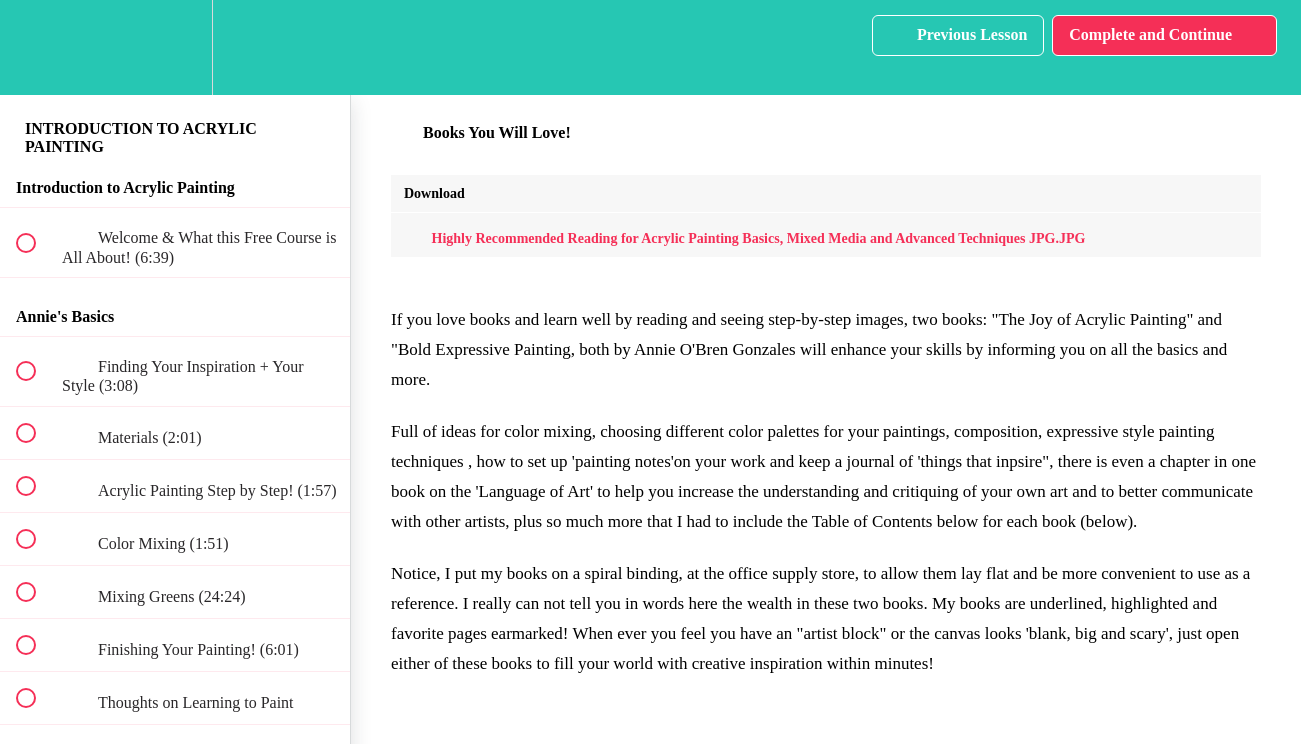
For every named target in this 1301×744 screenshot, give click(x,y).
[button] (37, 47)
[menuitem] (175, 47)
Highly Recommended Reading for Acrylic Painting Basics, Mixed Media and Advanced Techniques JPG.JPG (744, 238)
